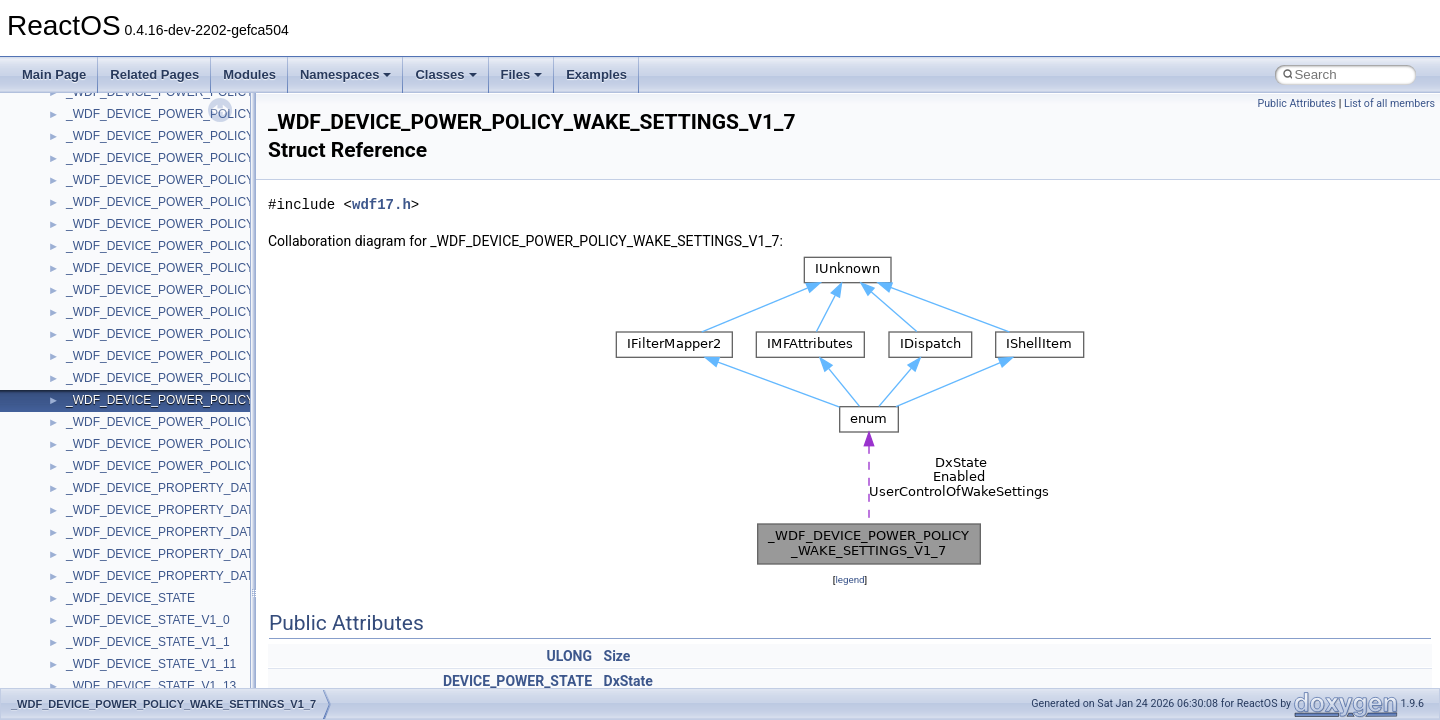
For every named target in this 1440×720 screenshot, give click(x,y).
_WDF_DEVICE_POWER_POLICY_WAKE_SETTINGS (214, 246)
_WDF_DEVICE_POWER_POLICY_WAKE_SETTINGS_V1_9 (231, 422)
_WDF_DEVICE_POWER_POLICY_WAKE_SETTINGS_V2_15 (235, 466)
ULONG (569, 656)
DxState (628, 681)
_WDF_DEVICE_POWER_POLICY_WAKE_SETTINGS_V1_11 (235, 312)
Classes (445, 74)
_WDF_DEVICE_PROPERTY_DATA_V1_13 (184, 510)
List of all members (1389, 103)
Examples (596, 74)
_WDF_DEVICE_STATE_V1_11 (151, 664)
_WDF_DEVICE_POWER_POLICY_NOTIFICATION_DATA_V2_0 (241, 202)
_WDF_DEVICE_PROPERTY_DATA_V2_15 (184, 576)
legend (849, 579)
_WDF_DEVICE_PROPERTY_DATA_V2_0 (180, 554)
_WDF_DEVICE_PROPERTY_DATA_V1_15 (184, 532)
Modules (249, 74)
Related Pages (154, 74)
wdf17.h (381, 204)
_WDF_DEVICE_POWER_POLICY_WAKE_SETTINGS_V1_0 (231, 268)
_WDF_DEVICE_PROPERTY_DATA (163, 488)
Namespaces (346, 74)
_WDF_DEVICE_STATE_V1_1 (148, 642)
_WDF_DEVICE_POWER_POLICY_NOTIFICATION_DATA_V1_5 (241, 136)
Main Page (54, 74)
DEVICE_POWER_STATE (517, 681)
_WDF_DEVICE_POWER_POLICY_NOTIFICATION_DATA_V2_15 (244, 224)
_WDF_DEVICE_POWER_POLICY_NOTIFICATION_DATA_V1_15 (244, 114)
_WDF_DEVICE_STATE (130, 598)
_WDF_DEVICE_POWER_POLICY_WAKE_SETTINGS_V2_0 (231, 444)
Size (617, 656)
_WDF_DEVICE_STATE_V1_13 (151, 686)
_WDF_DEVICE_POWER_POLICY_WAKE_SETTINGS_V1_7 (231, 400)
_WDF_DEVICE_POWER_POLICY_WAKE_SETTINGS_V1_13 (235, 334)
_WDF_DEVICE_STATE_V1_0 (148, 620)
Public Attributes (1296, 103)
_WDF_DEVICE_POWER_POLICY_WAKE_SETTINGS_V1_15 (235, 356)
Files (522, 74)
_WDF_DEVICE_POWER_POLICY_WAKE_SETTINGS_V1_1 (231, 290)
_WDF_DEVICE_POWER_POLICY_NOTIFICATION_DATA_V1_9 (241, 180)
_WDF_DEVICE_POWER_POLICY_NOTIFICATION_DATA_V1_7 (241, 158)
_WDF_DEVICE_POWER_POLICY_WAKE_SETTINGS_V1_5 (231, 378)
